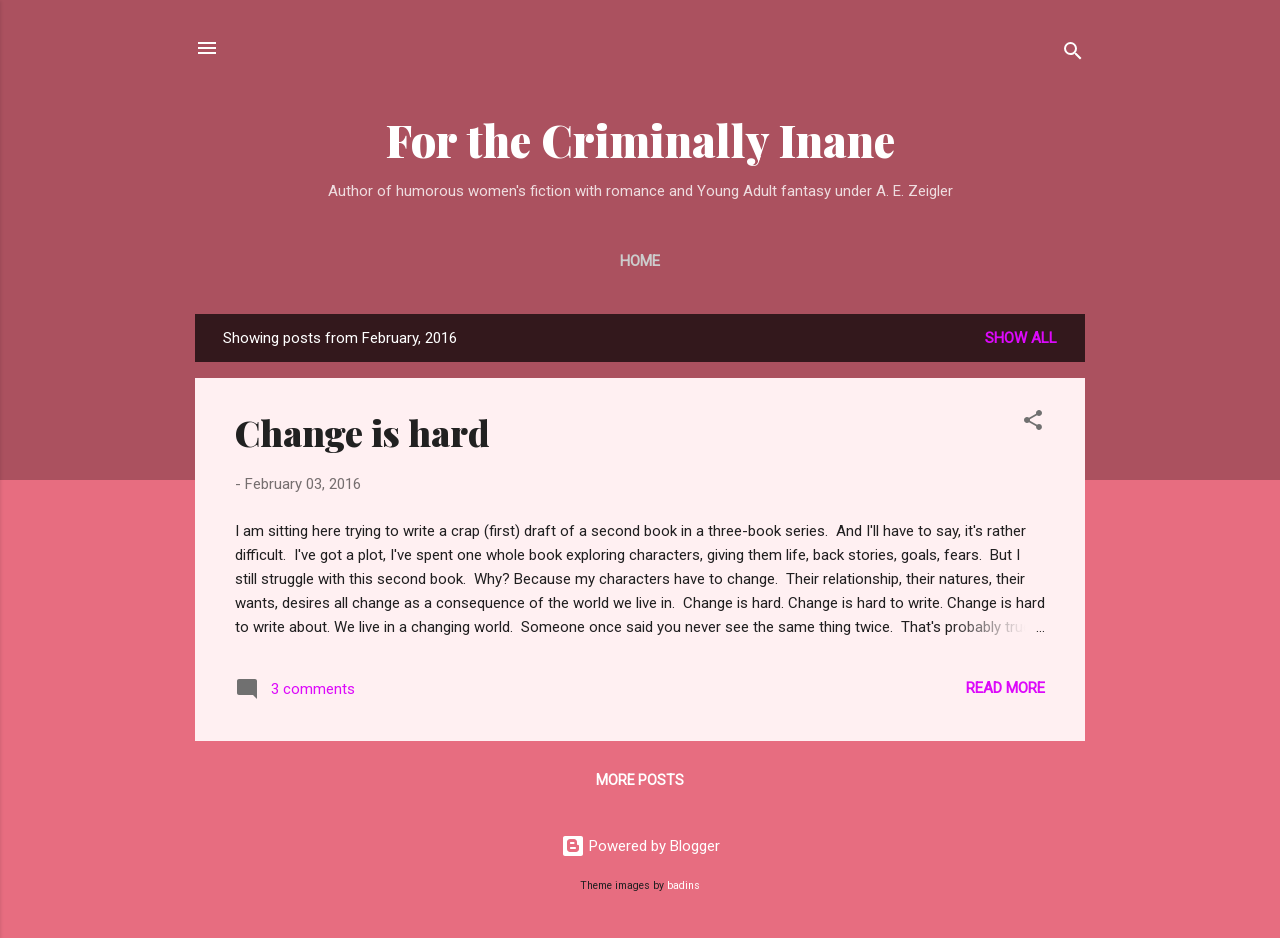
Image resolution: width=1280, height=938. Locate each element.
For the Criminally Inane (640, 139)
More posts (640, 780)
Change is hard (362, 432)
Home (640, 261)
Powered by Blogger (640, 846)
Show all (1021, 338)
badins (683, 885)
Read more (1005, 688)
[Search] (1073, 54)
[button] (1033, 423)
